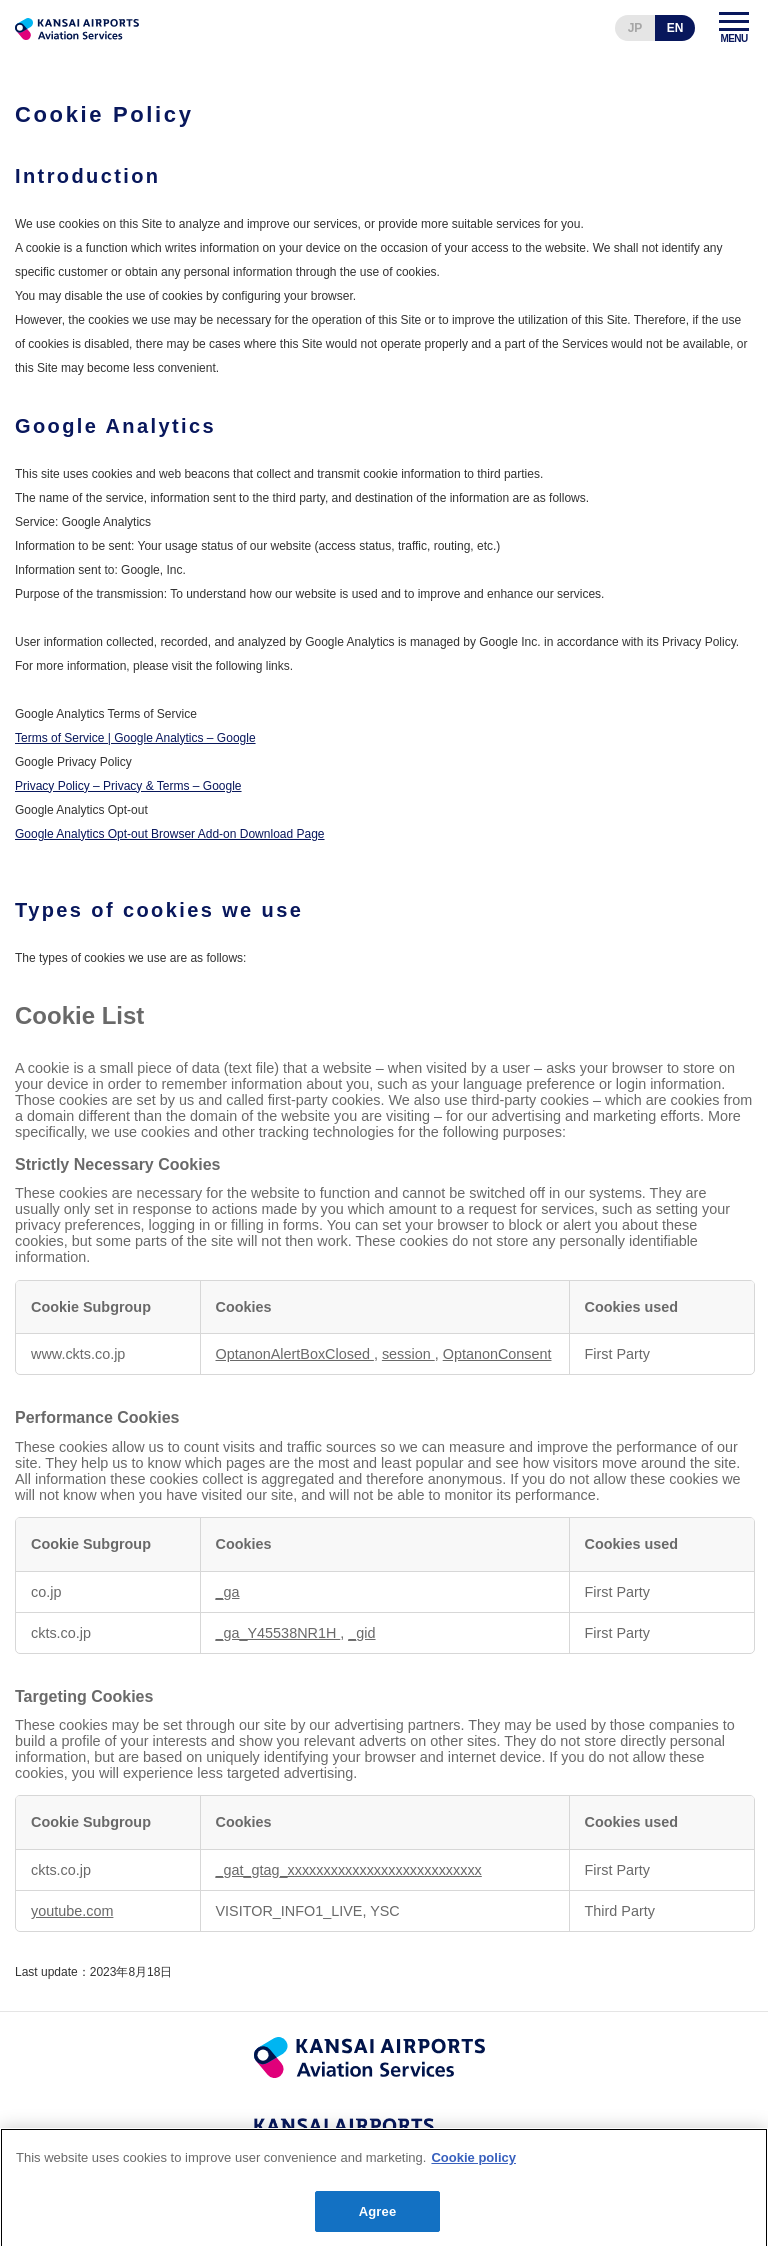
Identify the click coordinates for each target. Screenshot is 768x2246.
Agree (378, 2220)
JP (635, 28)
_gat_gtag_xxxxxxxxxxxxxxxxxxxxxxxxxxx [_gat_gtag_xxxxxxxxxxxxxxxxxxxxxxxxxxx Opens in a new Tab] (349, 1870)
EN (675, 28)
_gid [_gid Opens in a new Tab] (361, 1633)
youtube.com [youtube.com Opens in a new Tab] (72, 1911)
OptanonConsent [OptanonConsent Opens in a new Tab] (497, 1354)
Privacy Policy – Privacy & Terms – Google (128, 786)
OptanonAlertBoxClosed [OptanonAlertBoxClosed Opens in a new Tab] (295, 1354)
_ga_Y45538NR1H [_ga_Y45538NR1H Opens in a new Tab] (278, 1633)
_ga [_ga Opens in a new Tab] (228, 1592)
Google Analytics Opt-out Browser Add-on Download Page (170, 834)
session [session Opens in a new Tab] (408, 1354)
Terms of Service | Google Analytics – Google (135, 738)
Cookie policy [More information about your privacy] (473, 2166)
